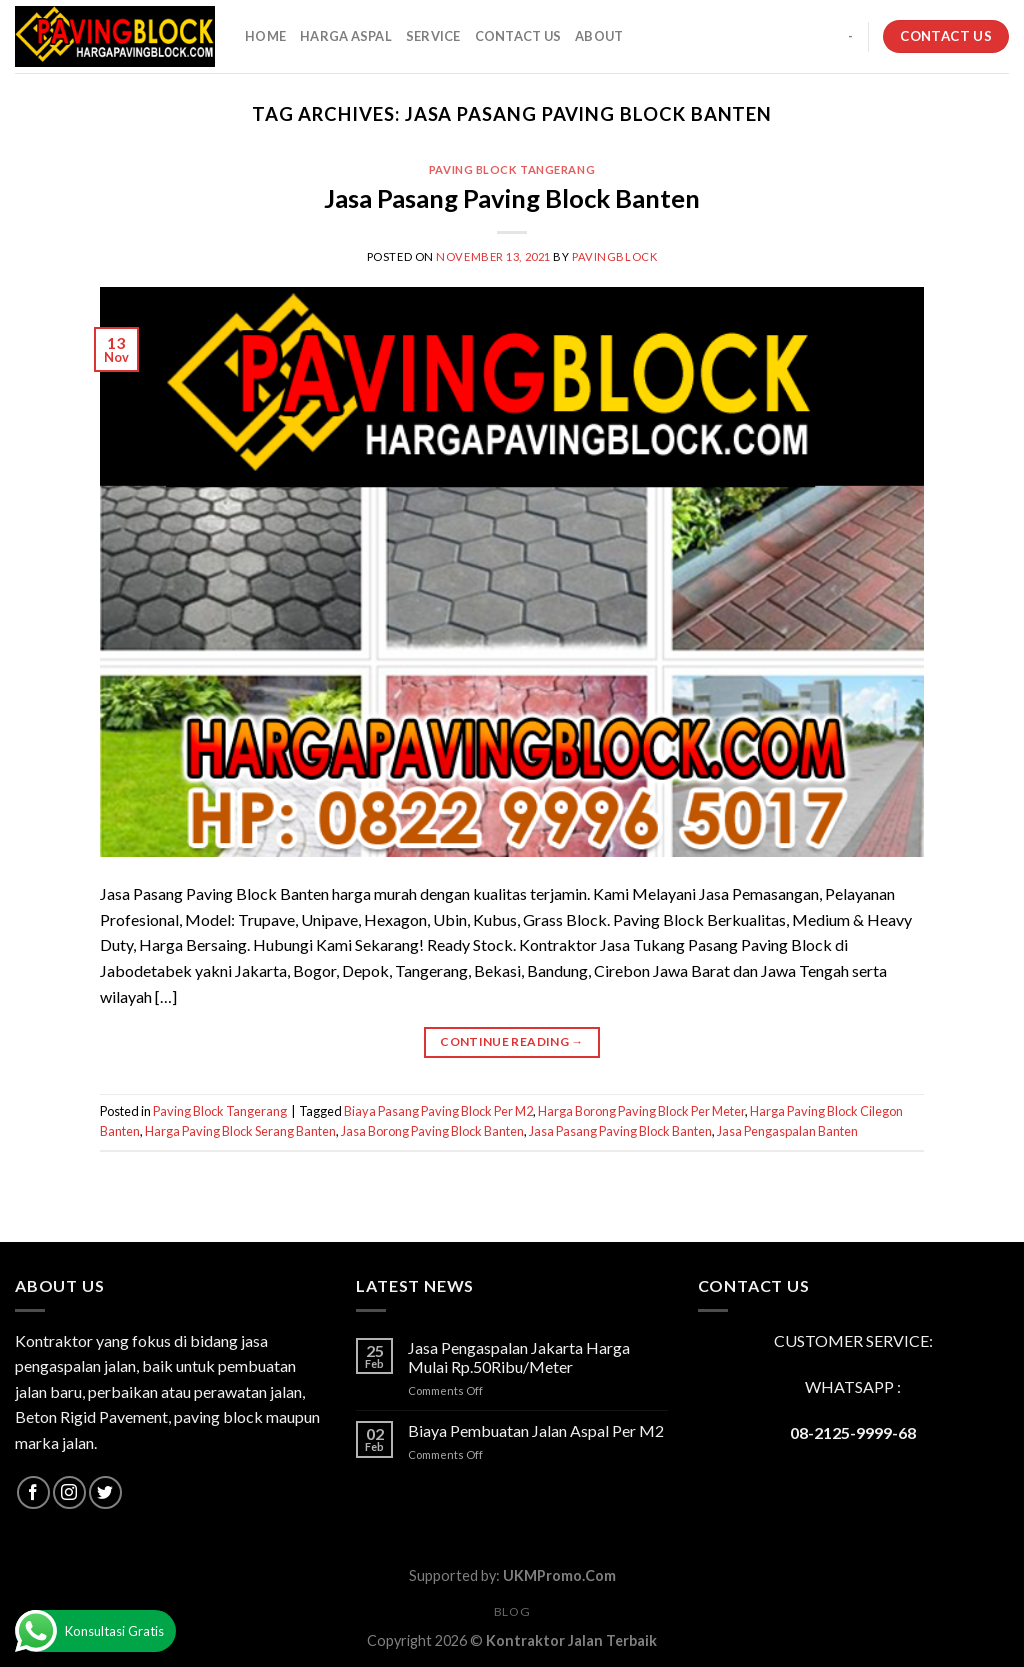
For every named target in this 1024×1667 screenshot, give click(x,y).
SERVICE (433, 36)
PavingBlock (614, 256)
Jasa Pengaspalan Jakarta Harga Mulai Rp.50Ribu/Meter (519, 1357)
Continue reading (512, 1041)
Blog (512, 1611)
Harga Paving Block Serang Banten (240, 1131)
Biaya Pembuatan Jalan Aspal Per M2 (536, 1430)
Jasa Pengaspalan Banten (787, 1131)
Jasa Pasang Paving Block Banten (512, 198)
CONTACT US (518, 36)
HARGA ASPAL (346, 36)
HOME (265, 36)
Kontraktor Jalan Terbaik (571, 1640)
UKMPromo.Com (559, 1575)
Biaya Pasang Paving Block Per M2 (438, 1111)
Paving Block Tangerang (512, 169)
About (599, 36)
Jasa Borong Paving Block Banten (432, 1131)
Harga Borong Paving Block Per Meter (641, 1111)
